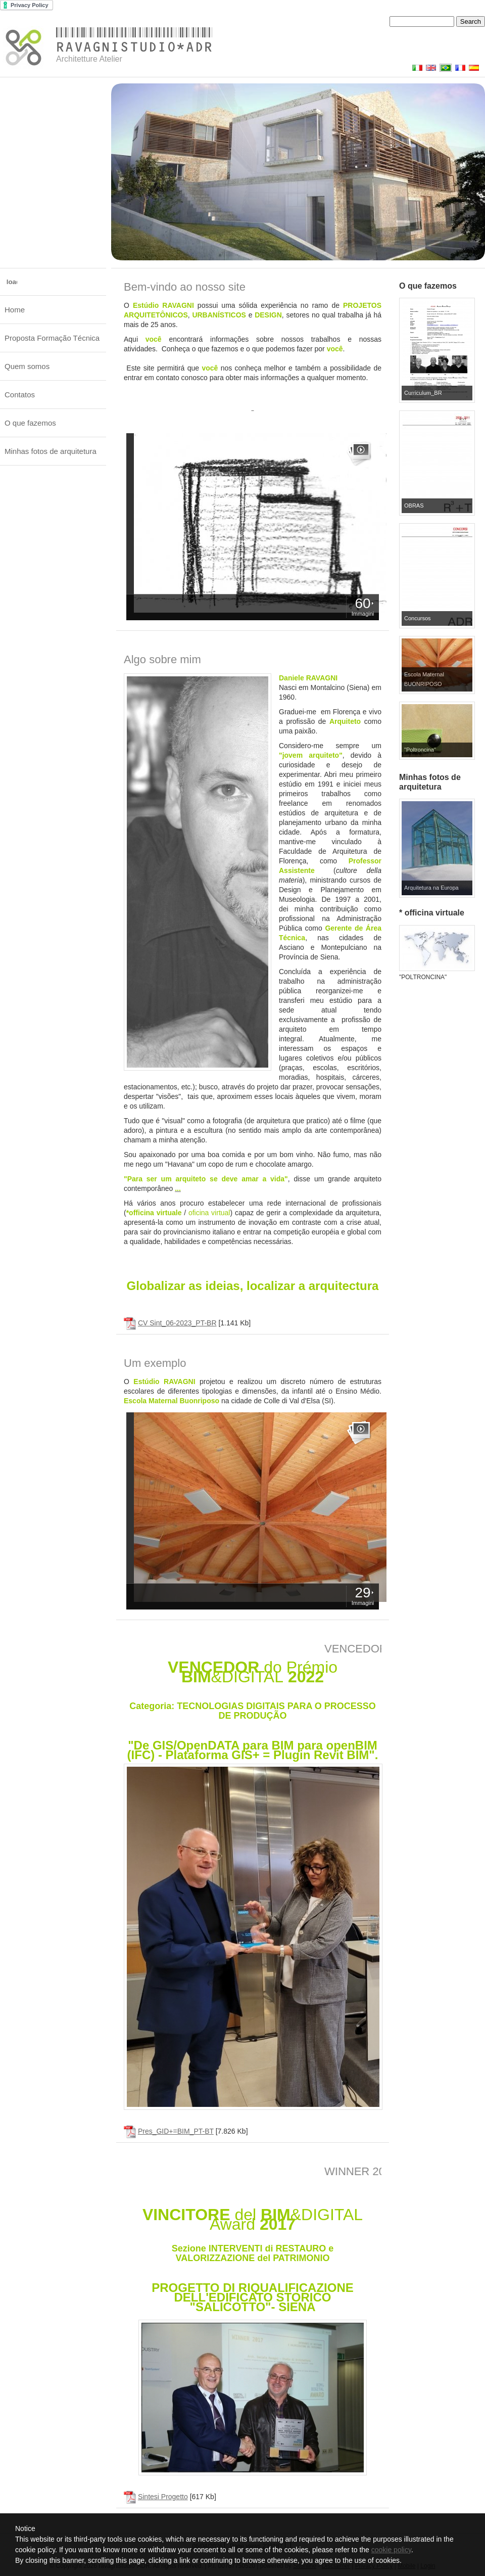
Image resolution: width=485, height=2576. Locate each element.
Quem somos (27, 366)
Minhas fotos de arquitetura (50, 451)
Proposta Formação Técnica (52, 338)
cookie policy (391, 2550)
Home (15, 309)
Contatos (20, 394)
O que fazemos (30, 423)
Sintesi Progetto (163, 2497)
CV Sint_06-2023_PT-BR (177, 1323)
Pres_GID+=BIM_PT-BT (176, 2131)
